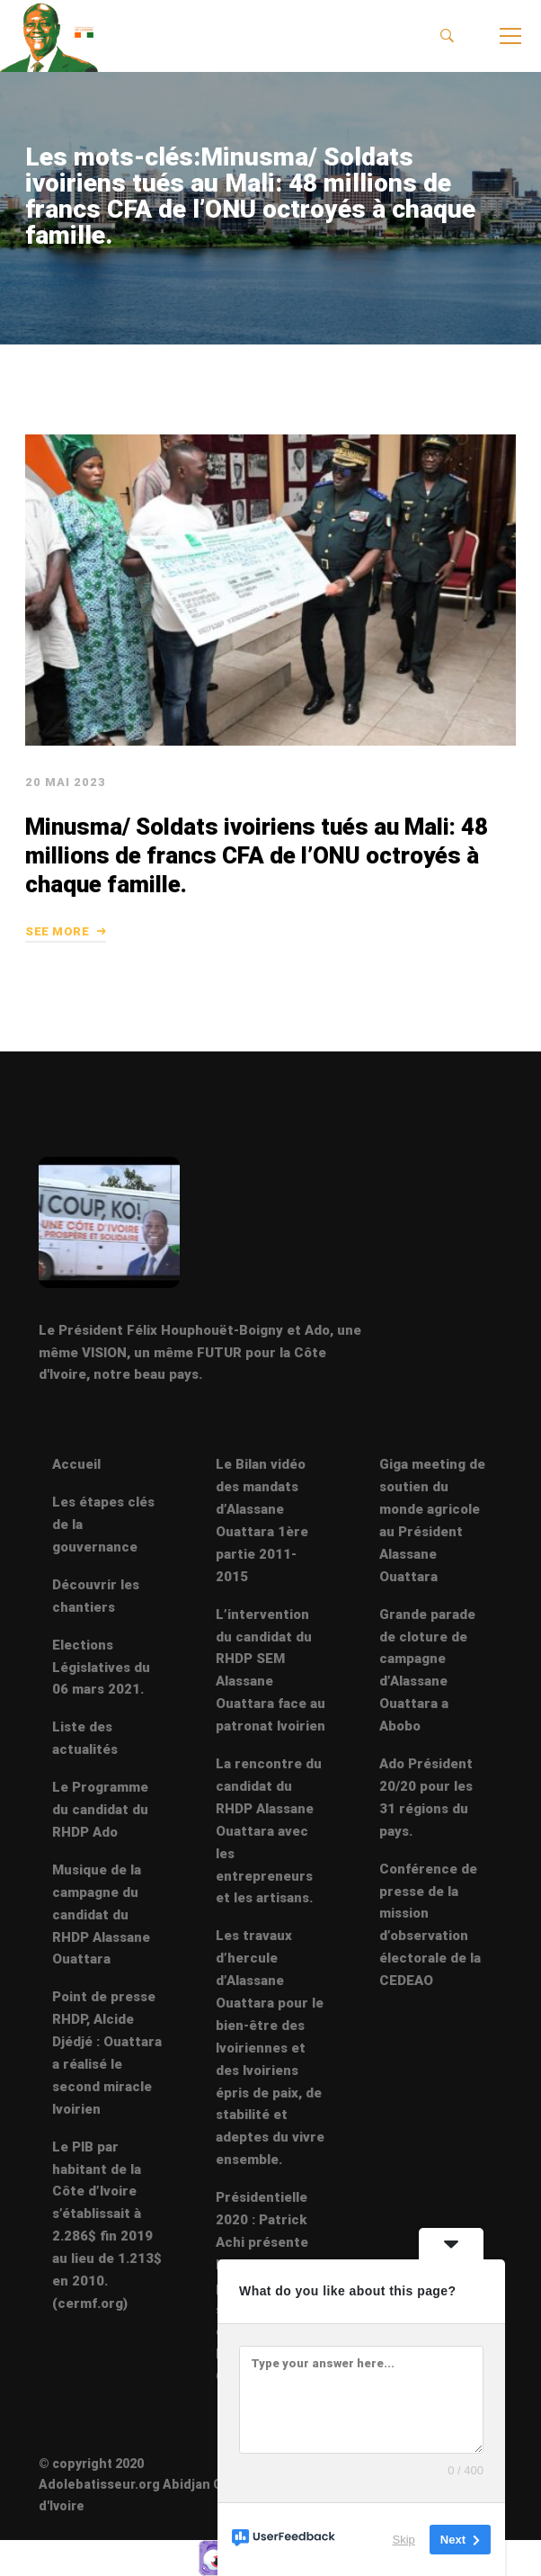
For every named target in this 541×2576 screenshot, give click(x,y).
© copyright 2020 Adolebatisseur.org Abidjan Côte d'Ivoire (141, 2484)
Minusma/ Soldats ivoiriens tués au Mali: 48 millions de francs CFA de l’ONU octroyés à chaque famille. (255, 894)
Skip (404, 2539)
